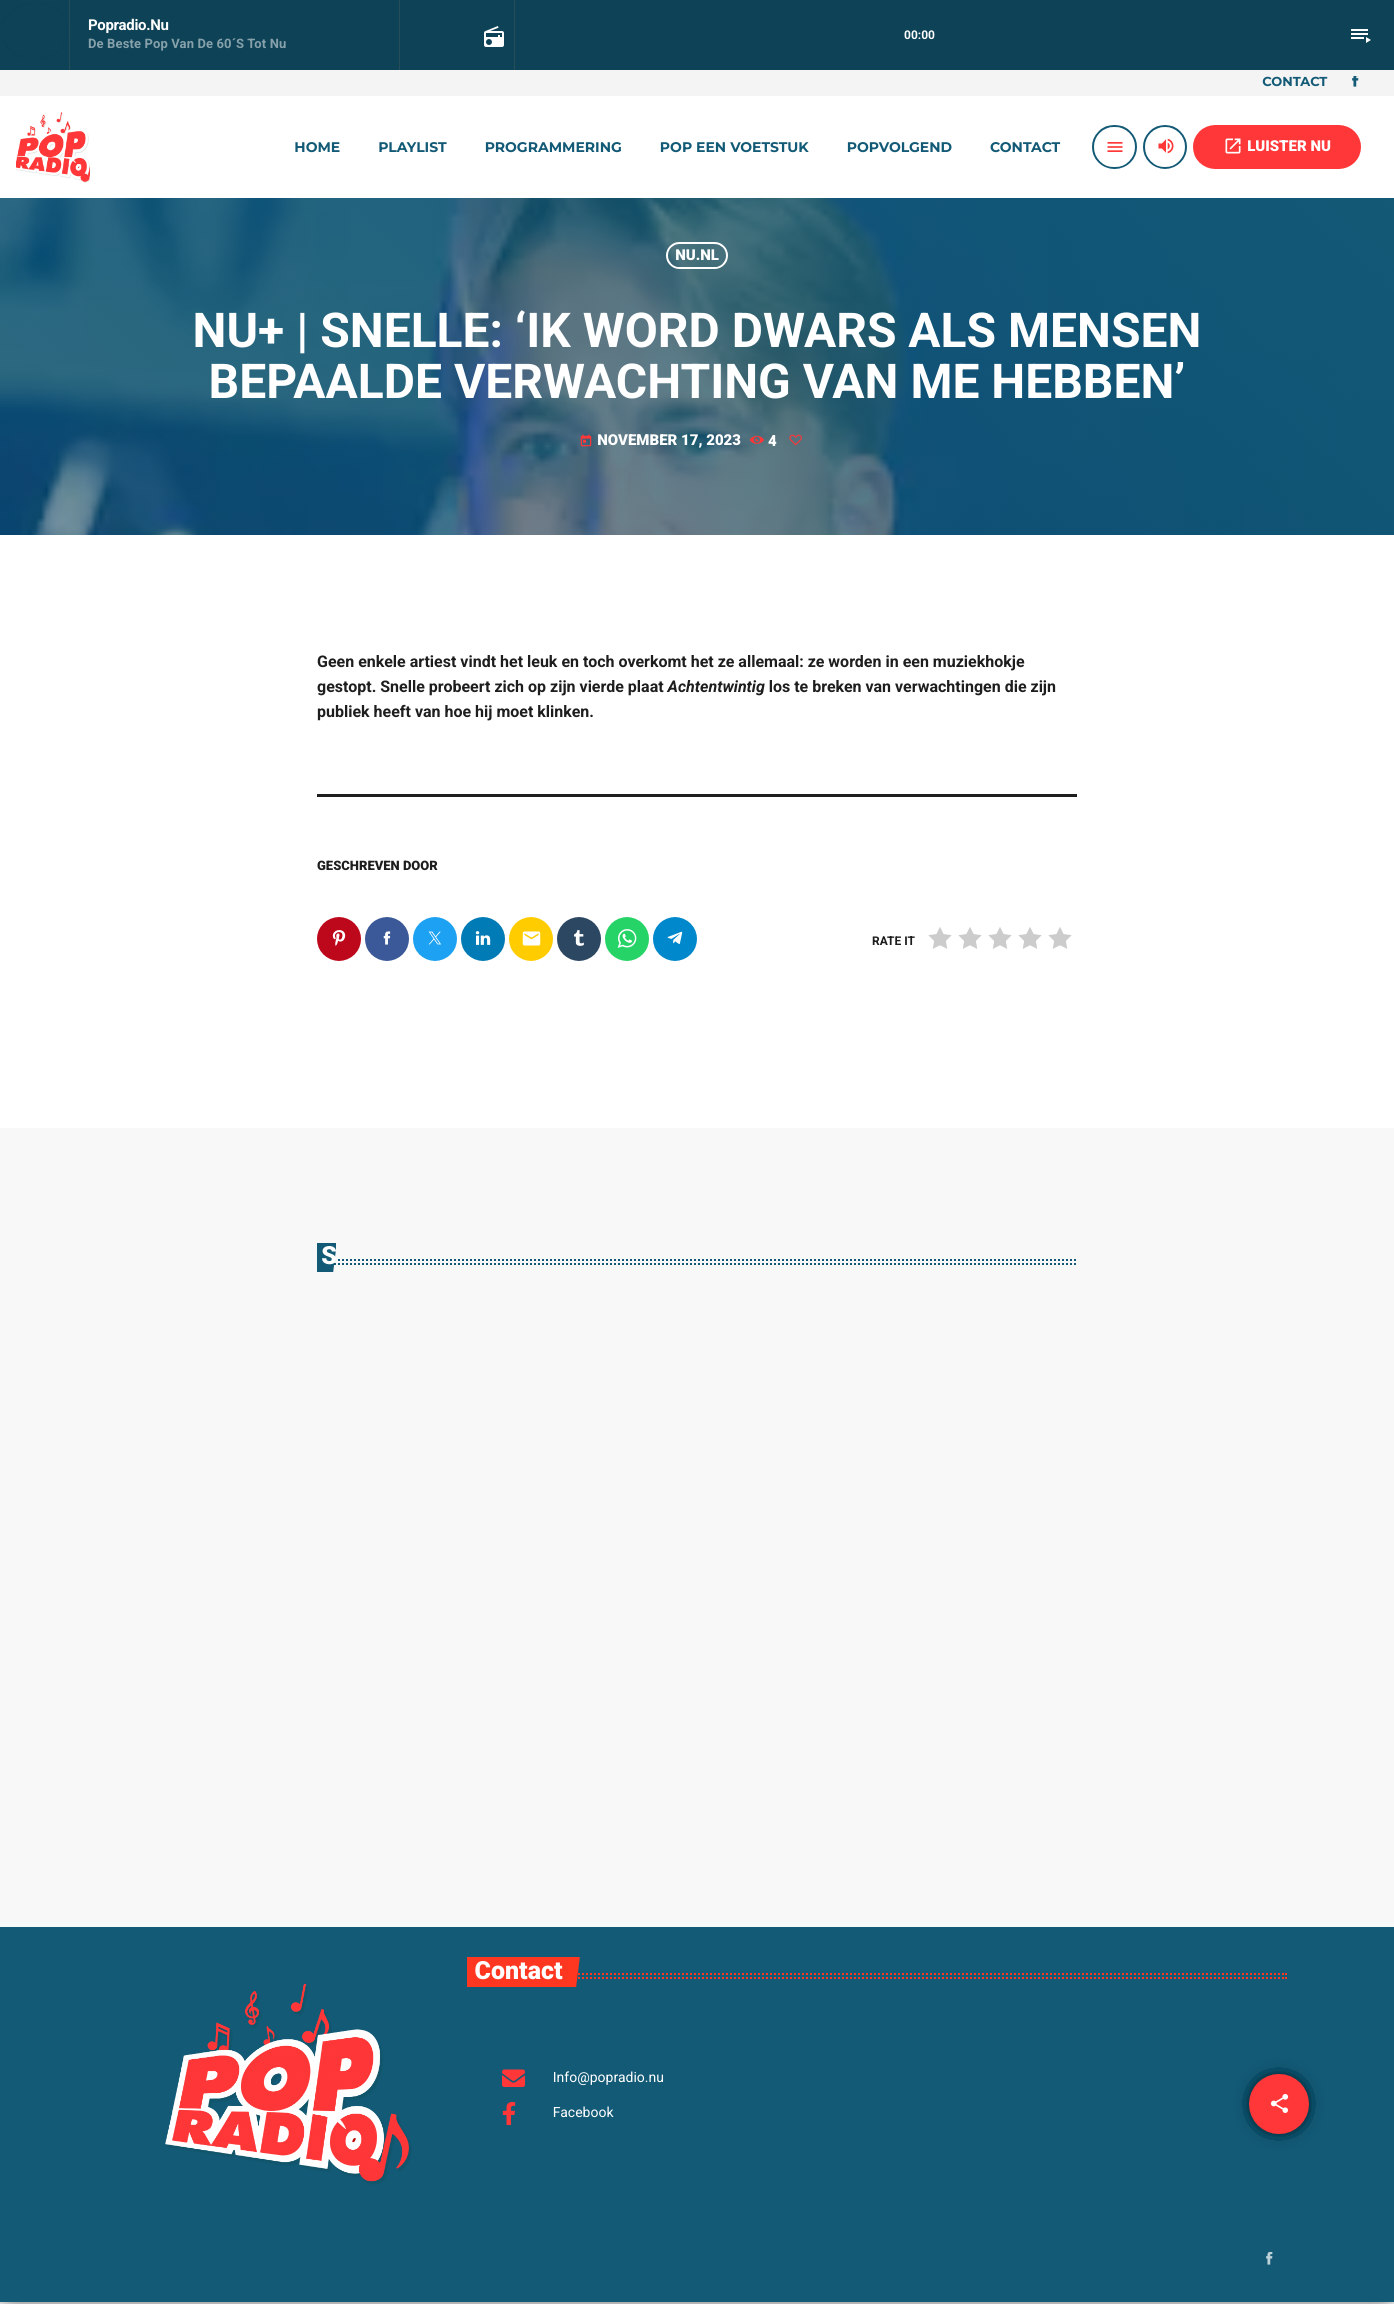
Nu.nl (697, 255)
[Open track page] (492, 36)
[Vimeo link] (53, 147)
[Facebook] (1355, 83)
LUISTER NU (1277, 146)
